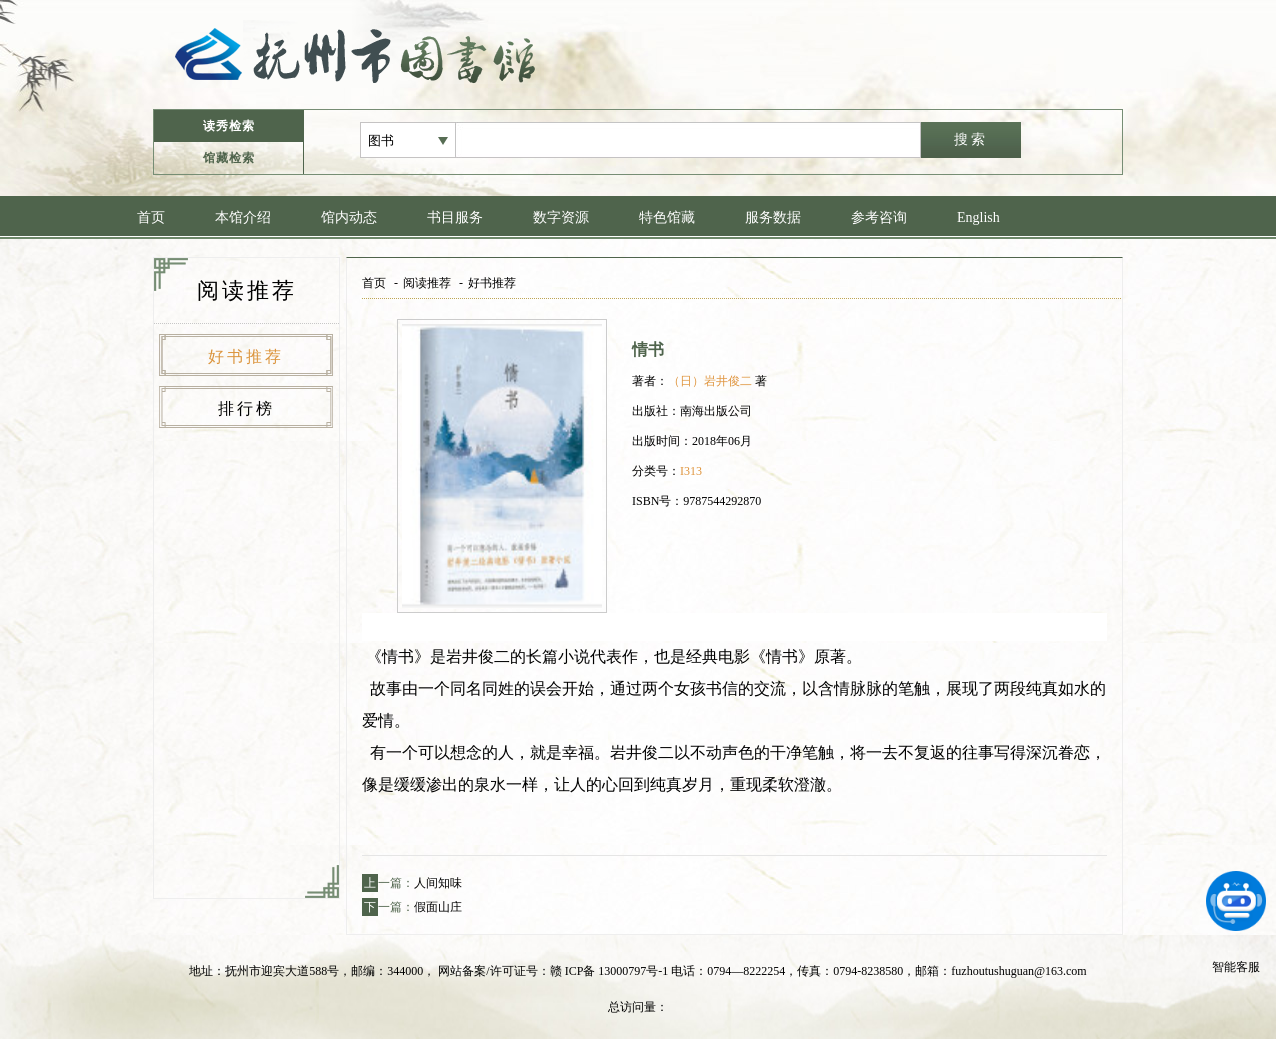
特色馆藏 (667, 217)
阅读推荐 (427, 283)
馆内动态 (349, 217)
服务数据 (773, 217)
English (978, 217)
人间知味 (438, 883)
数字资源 (561, 217)
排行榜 (246, 408)
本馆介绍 (243, 217)
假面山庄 (438, 907)
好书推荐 (246, 356)
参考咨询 (879, 217)
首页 (151, 217)
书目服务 (455, 217)
